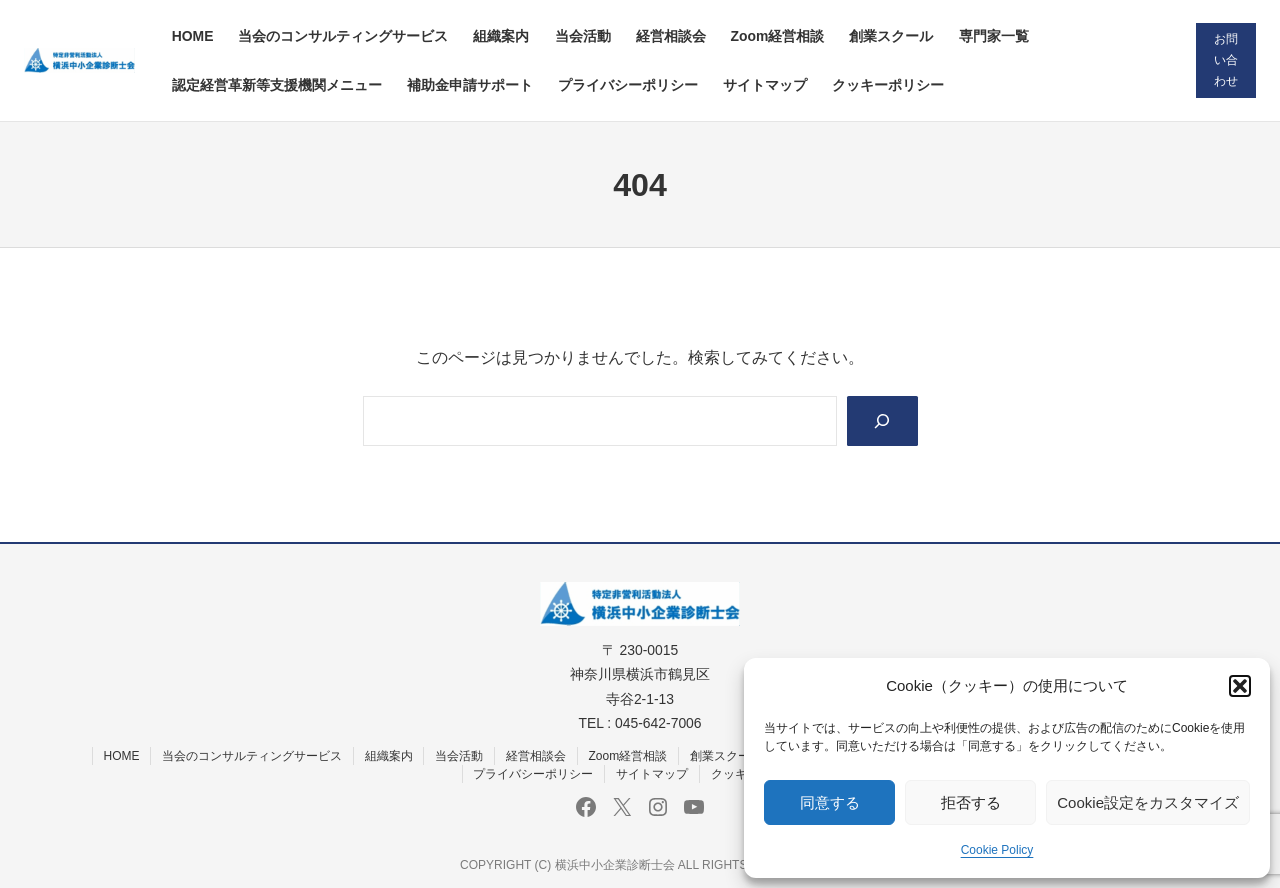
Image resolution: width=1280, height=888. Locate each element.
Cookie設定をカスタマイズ (1148, 802)
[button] (1240, 686)
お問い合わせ (1226, 60)
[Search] (882, 420)
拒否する (971, 802)
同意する (830, 802)
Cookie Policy (997, 850)
